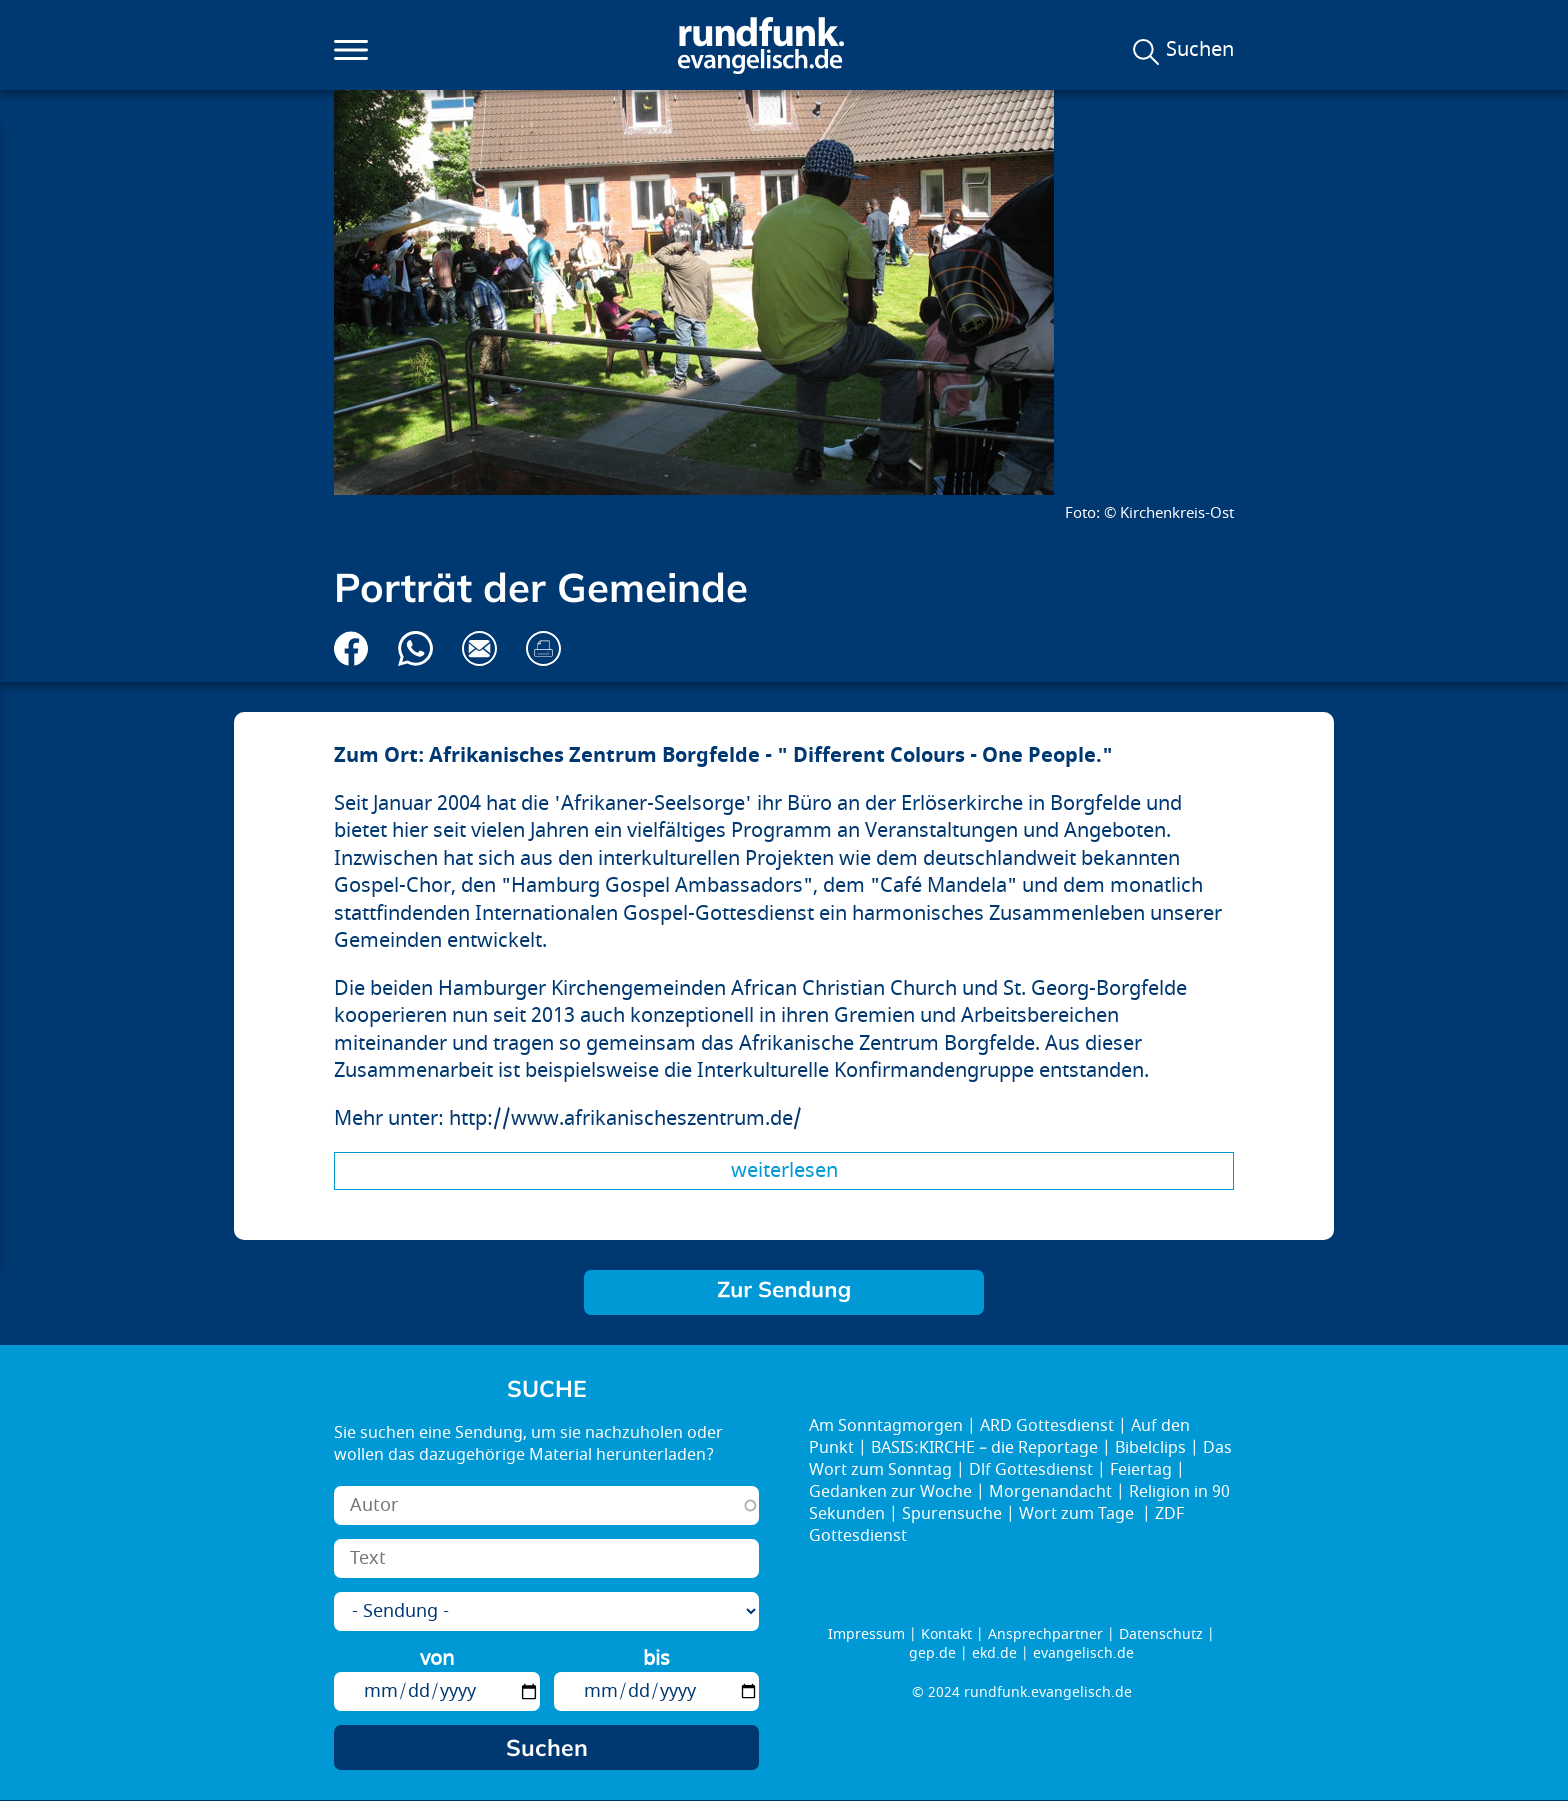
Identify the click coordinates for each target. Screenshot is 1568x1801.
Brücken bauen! (784, 1292)
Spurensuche (952, 1514)
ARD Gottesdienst (1047, 1426)
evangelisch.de (1083, 1653)
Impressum (866, 1634)
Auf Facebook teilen (351, 648)
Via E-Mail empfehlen (479, 648)
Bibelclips (1150, 1448)
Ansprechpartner (1045, 1634)
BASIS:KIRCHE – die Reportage (984, 1448)
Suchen (1200, 50)
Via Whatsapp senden (415, 648)
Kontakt (946, 1634)
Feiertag (1141, 1470)
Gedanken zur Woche (890, 1492)
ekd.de (994, 1653)
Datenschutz (1161, 1634)
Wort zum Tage (1078, 1514)
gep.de (932, 1653)
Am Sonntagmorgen (886, 1426)
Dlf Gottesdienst (1031, 1470)
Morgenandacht (1050, 1492)
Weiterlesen (784, 1170)
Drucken (543, 648)
